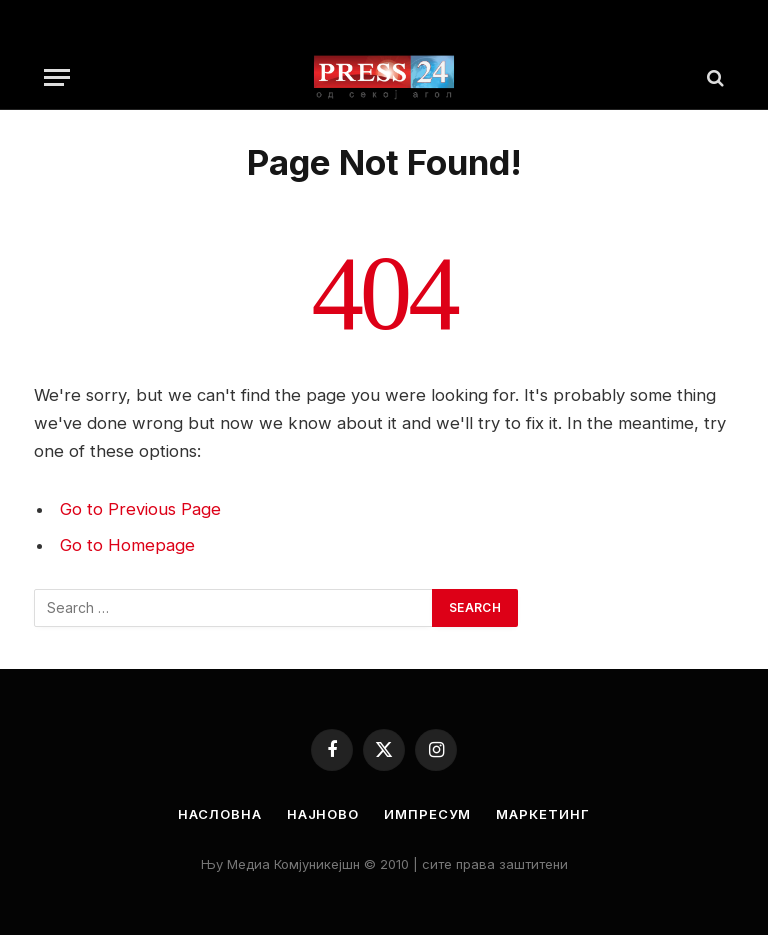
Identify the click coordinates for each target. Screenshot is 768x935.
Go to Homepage (127, 545)
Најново (323, 814)
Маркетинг (542, 814)
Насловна (219, 814)
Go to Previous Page (140, 509)
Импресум (427, 814)
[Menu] (57, 77)
